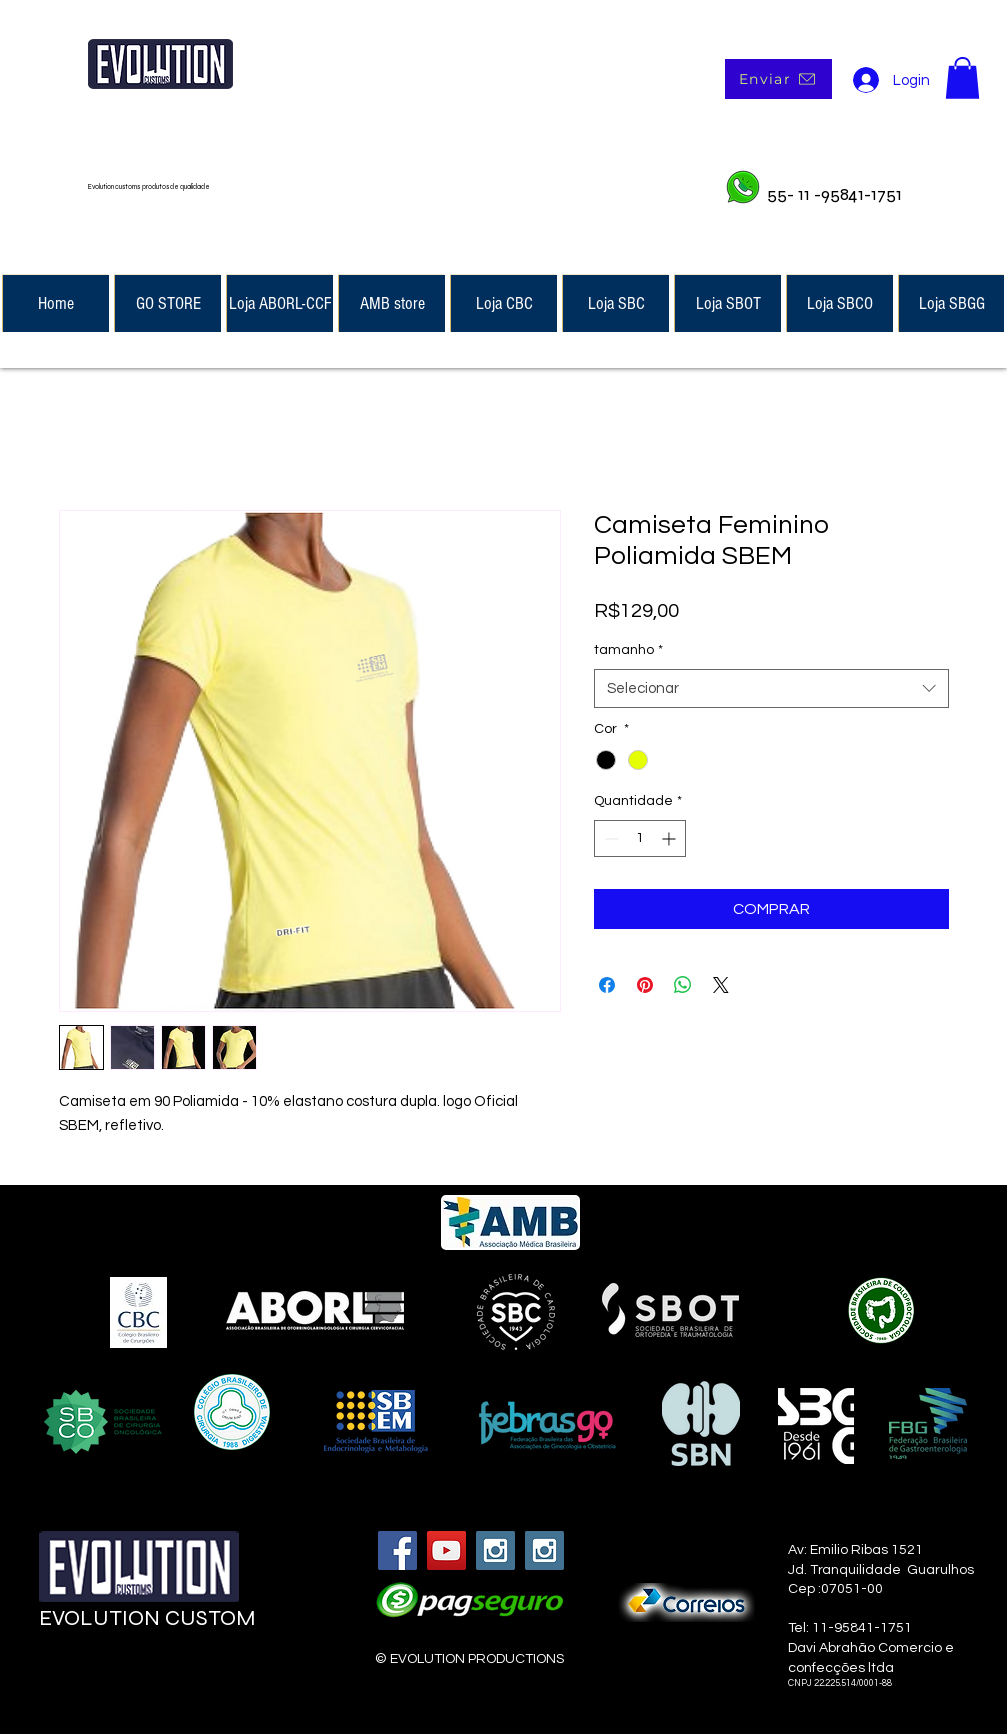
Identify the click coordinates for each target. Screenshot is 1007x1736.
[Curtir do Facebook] (161, 1677)
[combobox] (771, 688)
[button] (962, 78)
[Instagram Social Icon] (495, 1550)
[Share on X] (721, 985)
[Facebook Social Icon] (397, 1550)
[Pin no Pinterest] (645, 985)
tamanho (628, 650)
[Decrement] (609, 838)
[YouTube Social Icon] (446, 1550)
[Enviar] (778, 79)
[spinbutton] (640, 838)
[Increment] (670, 838)
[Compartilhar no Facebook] (607, 985)
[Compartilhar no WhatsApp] (683, 985)
